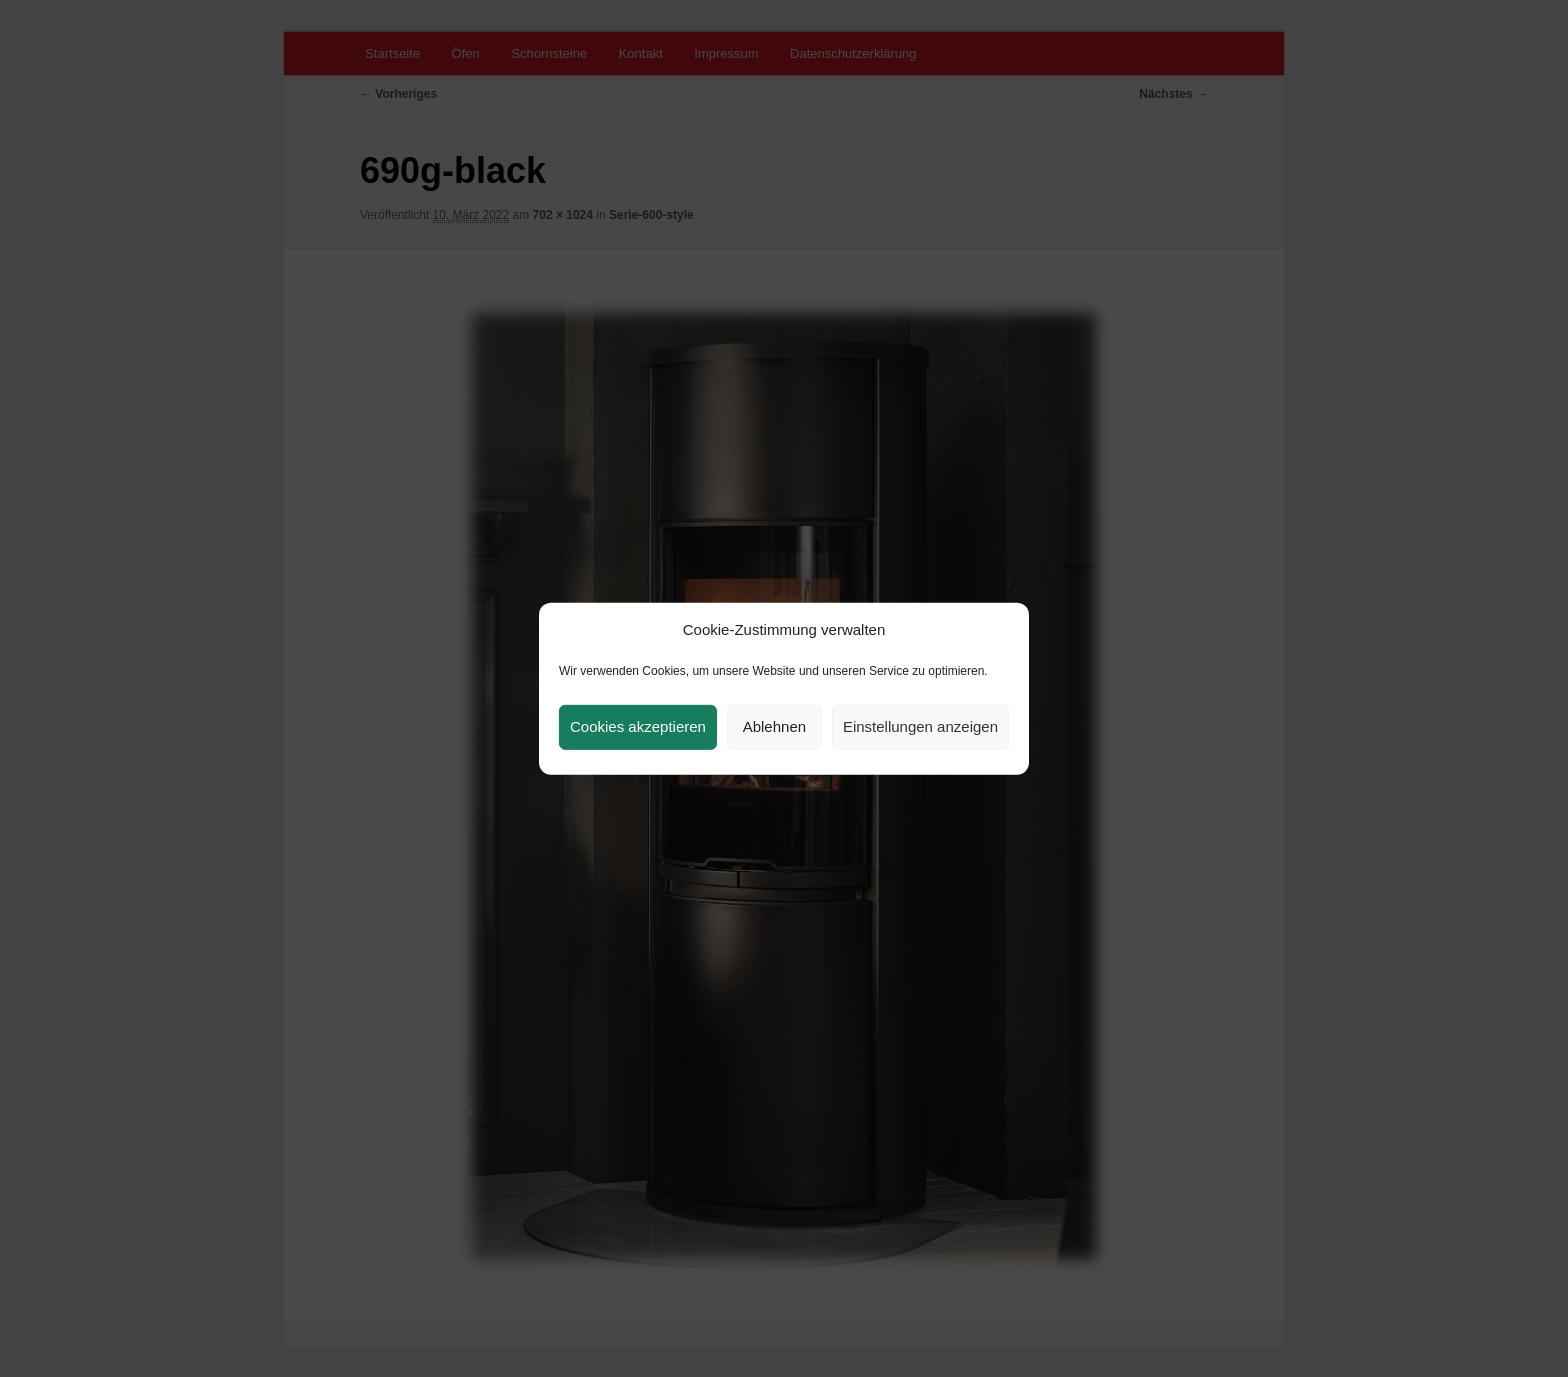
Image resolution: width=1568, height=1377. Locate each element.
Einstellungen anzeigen (920, 726)
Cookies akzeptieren (638, 726)
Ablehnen (774, 726)
